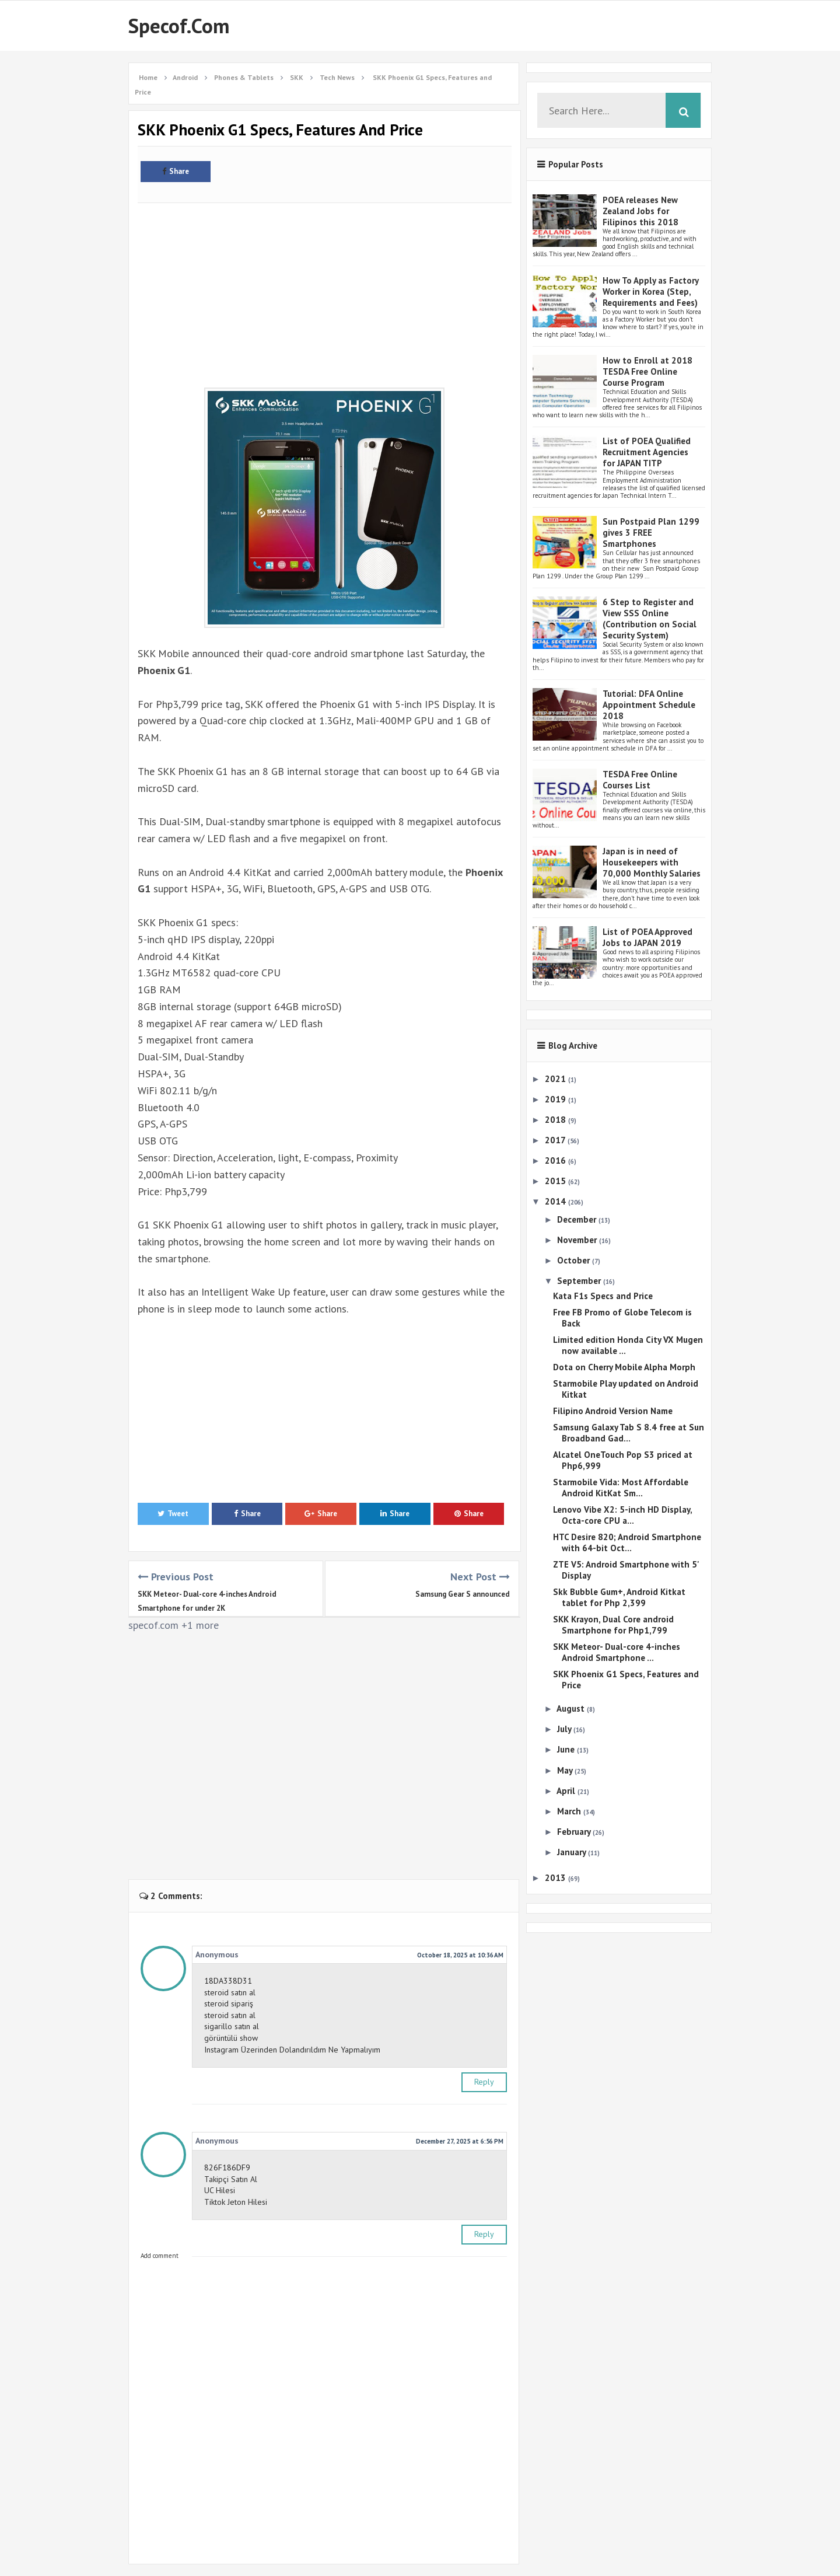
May (566, 1770)
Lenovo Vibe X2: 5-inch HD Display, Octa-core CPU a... (622, 1515)
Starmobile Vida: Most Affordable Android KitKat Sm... (620, 1488)
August (571, 1708)
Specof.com (178, 25)
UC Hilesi (219, 2190)
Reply (484, 2081)
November (578, 1239)
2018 (556, 1119)
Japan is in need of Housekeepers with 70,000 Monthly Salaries (652, 862)
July (565, 1728)
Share (175, 171)
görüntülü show (231, 2038)
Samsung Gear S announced (462, 1594)
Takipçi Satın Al (230, 2179)
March (570, 1811)
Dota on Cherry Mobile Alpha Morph (624, 1367)
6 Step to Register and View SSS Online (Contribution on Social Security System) (649, 618)
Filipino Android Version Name (613, 1410)
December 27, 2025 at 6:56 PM (459, 2141)
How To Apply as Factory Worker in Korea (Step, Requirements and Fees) (650, 291)
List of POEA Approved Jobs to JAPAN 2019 (647, 937)
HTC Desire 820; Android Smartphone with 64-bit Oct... (627, 1542)
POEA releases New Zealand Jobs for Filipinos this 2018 (640, 211)
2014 (556, 1201)
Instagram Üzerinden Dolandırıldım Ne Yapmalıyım (292, 2049)
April (567, 1790)
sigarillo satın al (231, 2026)
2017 (556, 1140)
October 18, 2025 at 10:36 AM (460, 1955)
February (575, 1831)
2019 (556, 1099)
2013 (556, 1877)
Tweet (173, 1514)
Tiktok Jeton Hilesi (235, 2202)
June (567, 1749)
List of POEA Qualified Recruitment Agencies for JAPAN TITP (647, 452)
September (580, 1280)
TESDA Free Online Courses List (640, 780)
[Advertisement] (325, 289)
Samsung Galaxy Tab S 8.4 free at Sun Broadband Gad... (628, 1433)
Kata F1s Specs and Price (603, 1295)
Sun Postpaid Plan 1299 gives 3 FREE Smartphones (651, 532)
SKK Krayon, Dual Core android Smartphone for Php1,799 (613, 1625)
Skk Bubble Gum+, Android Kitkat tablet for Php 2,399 (619, 1597)
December (577, 1219)
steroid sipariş (228, 2003)
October (574, 1260)
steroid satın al (230, 1992)
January (572, 1852)
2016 (556, 1160)
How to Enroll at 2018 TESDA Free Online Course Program (647, 371)
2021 (556, 1078)
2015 (556, 1180)
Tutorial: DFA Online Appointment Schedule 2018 (649, 704)
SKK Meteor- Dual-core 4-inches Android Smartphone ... (616, 1652)
